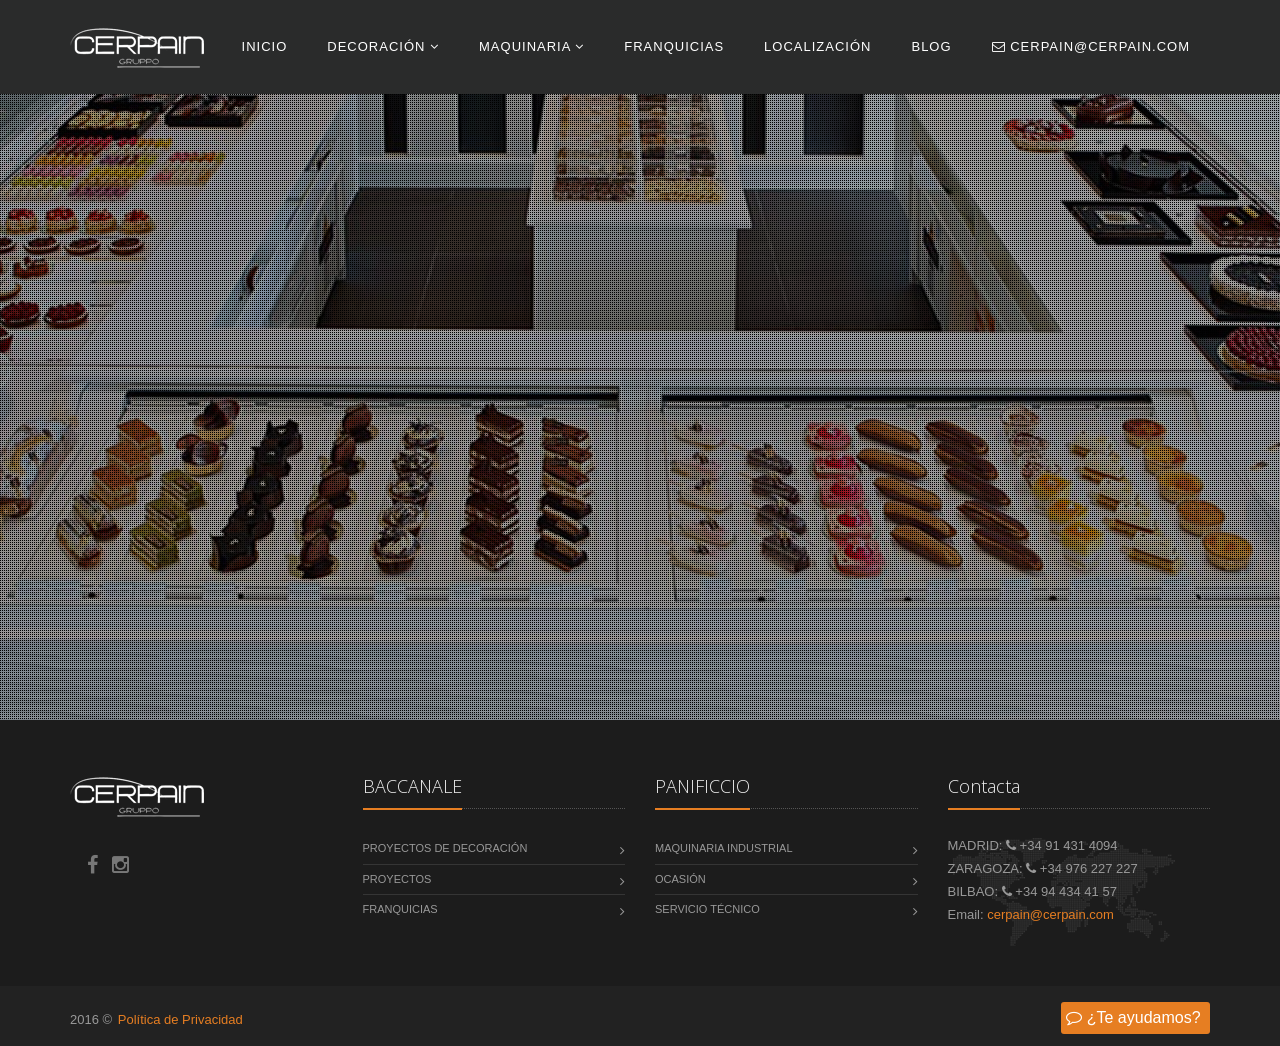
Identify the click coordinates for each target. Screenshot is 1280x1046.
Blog (931, 46)
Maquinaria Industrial (724, 848)
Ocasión (680, 879)
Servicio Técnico (707, 909)
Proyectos (397, 879)
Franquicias (674, 46)
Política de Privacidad (180, 1019)
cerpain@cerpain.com (1091, 46)
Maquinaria (531, 46)
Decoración (383, 46)
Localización (817, 46)
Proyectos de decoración (445, 848)
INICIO (265, 46)
